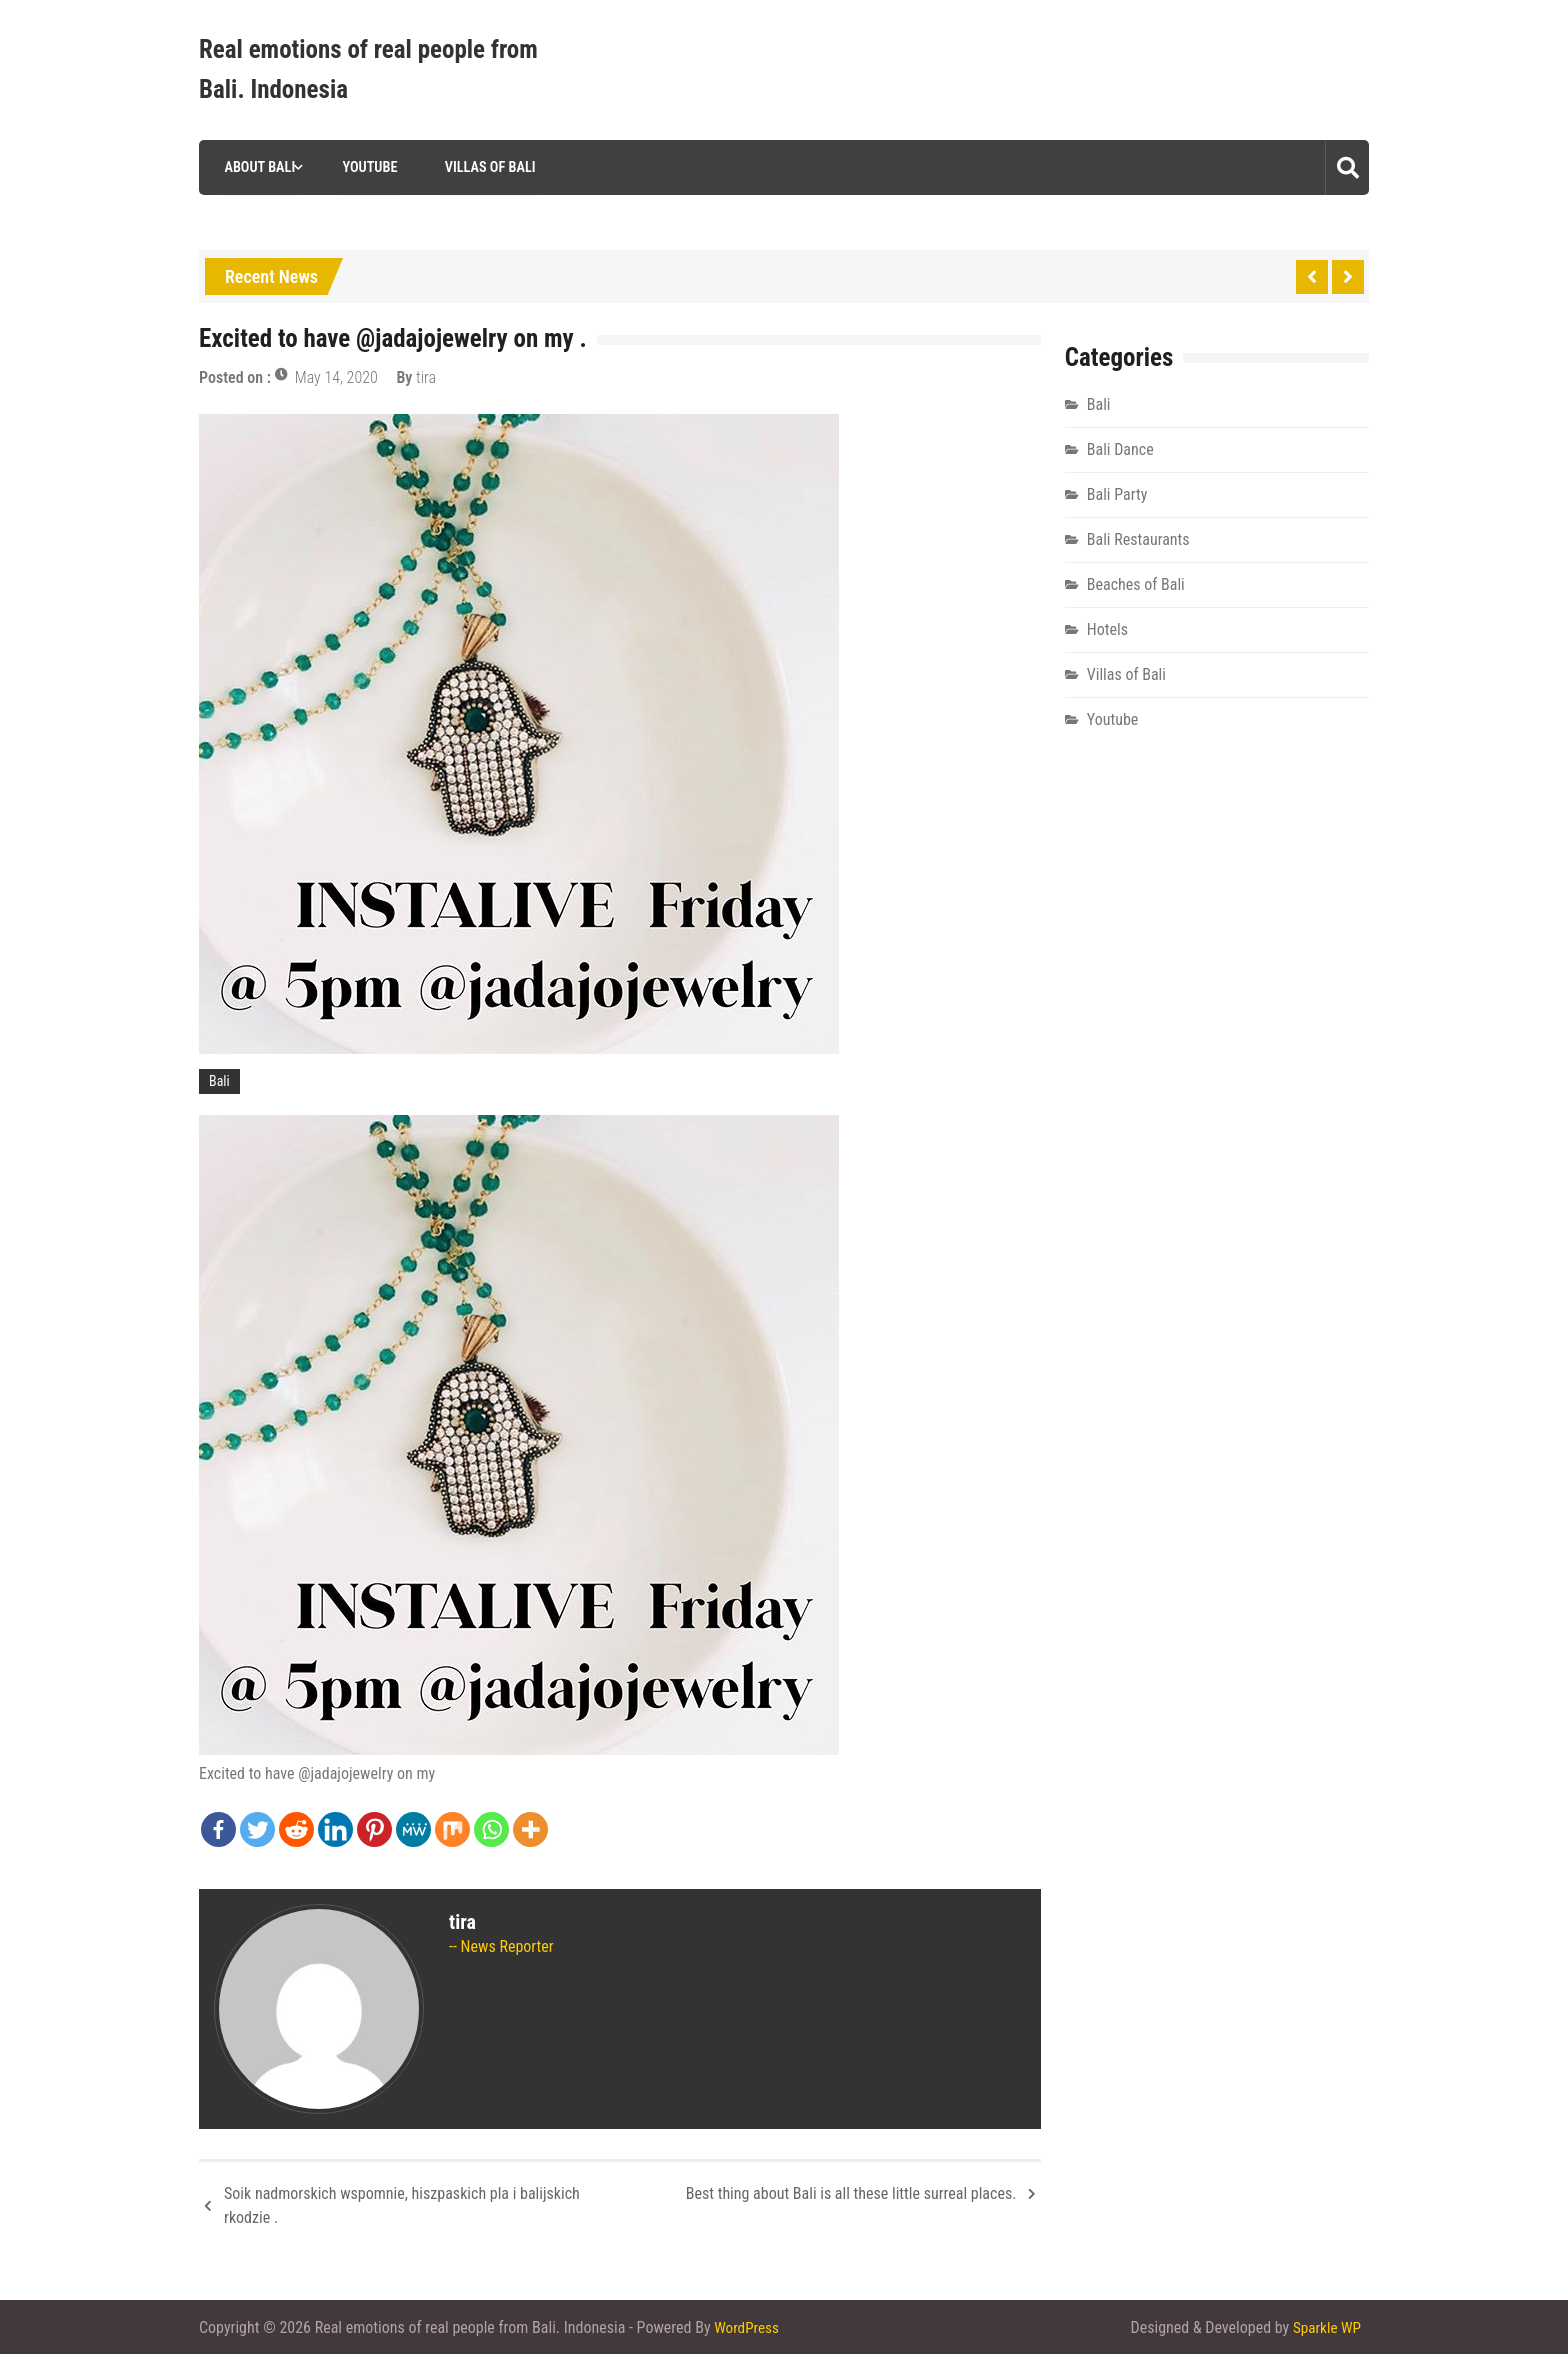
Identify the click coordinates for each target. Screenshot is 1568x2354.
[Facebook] (218, 1829)
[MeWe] (413, 1829)
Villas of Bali (484, 167)
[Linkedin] (335, 1829)
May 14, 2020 (336, 377)
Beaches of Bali (1136, 584)
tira (426, 377)
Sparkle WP (1325, 2326)
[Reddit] (296, 1829)
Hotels (1107, 629)
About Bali (253, 167)
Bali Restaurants (1138, 539)
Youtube (364, 167)
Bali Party (1117, 494)
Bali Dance (1120, 449)
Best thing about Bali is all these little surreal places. (851, 2193)
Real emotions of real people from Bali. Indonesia (368, 69)
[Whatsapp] (491, 1829)
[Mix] (452, 1829)
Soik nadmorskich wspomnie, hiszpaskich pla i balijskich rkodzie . (402, 2205)
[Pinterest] (374, 1829)
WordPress (748, 2326)
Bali (219, 1081)
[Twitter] (257, 1829)
